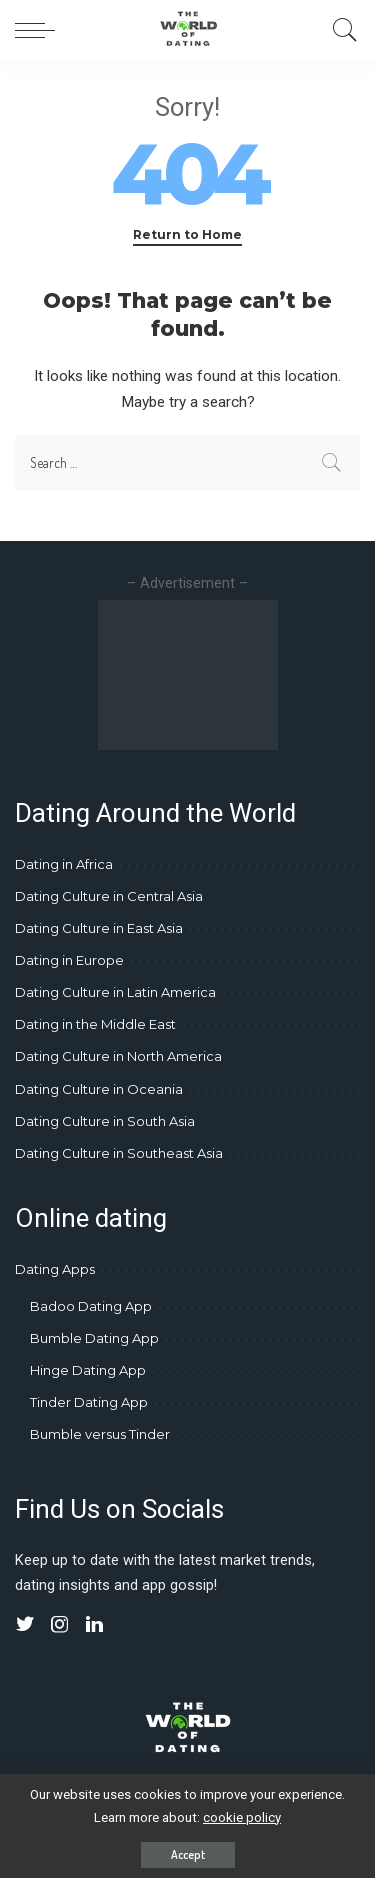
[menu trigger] (40, 30)
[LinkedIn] (94, 1625)
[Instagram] (60, 1625)
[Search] (340, 30)
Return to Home (187, 234)
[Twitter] (25, 1625)
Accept (188, 1854)
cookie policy (242, 1817)
